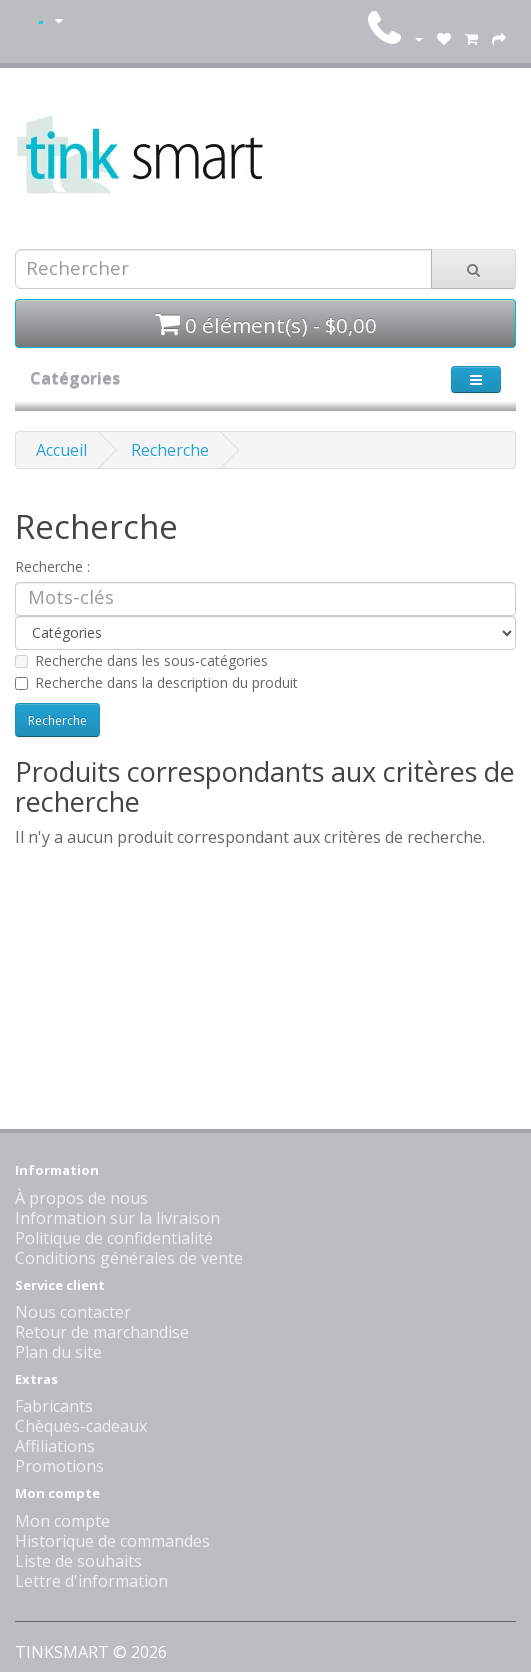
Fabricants (54, 1406)
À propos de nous (81, 1198)
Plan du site (58, 1352)
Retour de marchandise (102, 1332)
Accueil (61, 450)
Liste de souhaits (78, 1561)
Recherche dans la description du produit (156, 682)
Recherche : (52, 566)
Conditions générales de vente (129, 1258)
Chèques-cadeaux (81, 1426)
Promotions (59, 1466)
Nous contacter (73, 1312)
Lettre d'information (91, 1581)
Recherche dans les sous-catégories (141, 660)
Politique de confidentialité (114, 1238)
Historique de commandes (112, 1541)
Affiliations (55, 1446)
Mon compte (62, 1521)
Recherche (170, 450)
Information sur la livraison (117, 1218)
